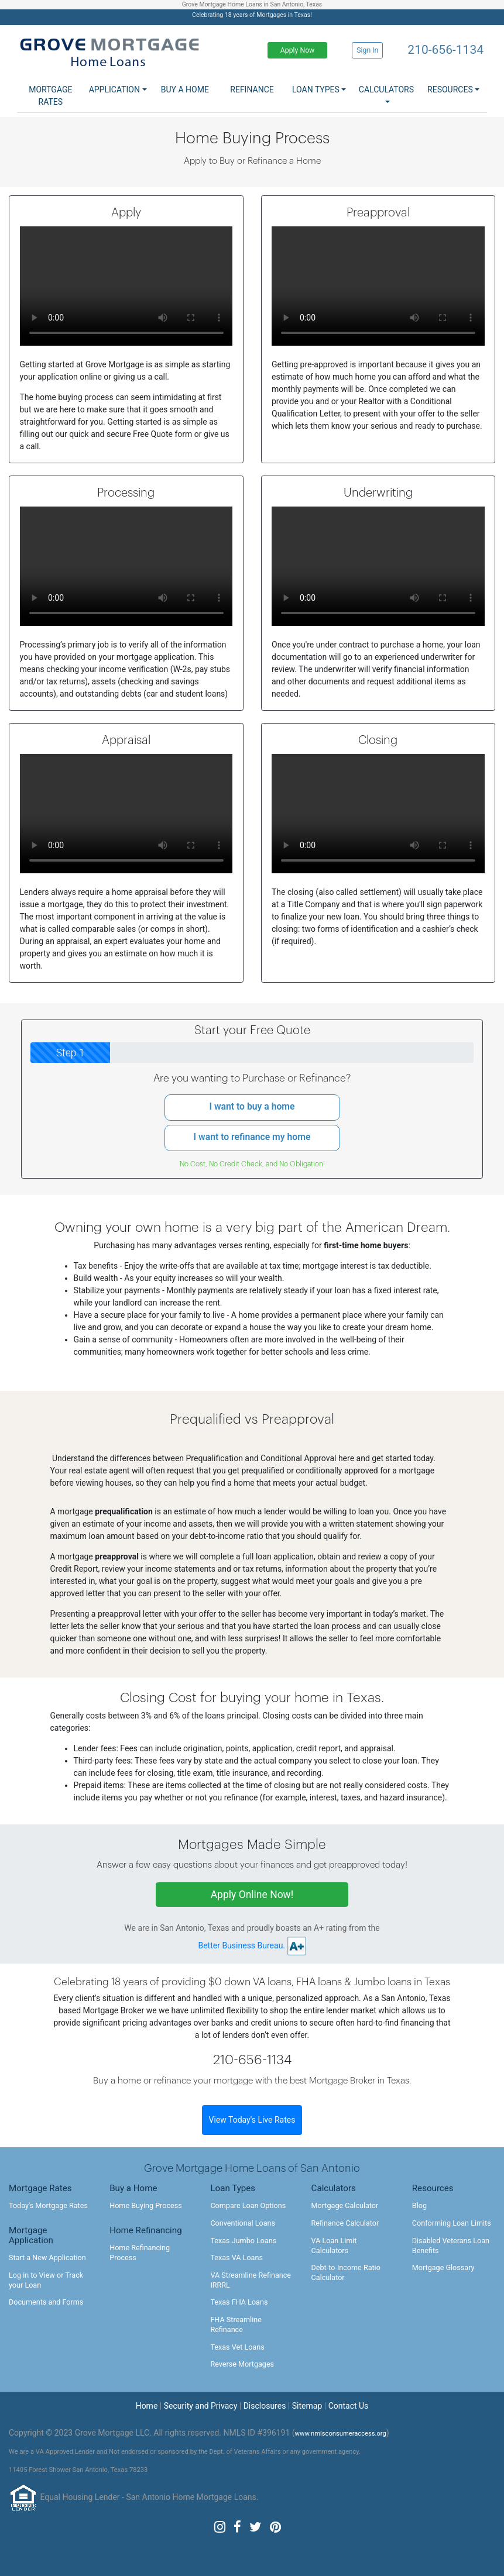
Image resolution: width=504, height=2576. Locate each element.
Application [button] (114, 89)
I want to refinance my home (252, 1136)
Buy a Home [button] (185, 89)
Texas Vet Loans (237, 2347)
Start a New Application (47, 2257)
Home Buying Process (145, 2205)
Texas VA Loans (236, 2257)
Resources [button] (450, 89)
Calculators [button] (386, 89)
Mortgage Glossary (443, 2267)
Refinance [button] (251, 89)
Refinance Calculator (345, 2223)
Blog (419, 2205)
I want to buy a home (251, 1106)
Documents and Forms (46, 2302)
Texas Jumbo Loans (243, 2240)
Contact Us (348, 2405)
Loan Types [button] (316, 89)
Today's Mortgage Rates (48, 2205)
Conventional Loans (242, 2223)
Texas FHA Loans (239, 2302)
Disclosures (265, 2405)
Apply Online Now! (252, 1894)
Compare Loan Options (248, 2205)
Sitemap (307, 2405)
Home (147, 2405)
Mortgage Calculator (345, 2205)
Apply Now (297, 50)
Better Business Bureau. (242, 1945)
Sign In (367, 50)
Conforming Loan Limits (451, 2223)
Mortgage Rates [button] (50, 95)
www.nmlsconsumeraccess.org (340, 2433)
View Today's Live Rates (252, 2119)
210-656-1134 (445, 50)
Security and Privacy (201, 2405)
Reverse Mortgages (242, 2364)
